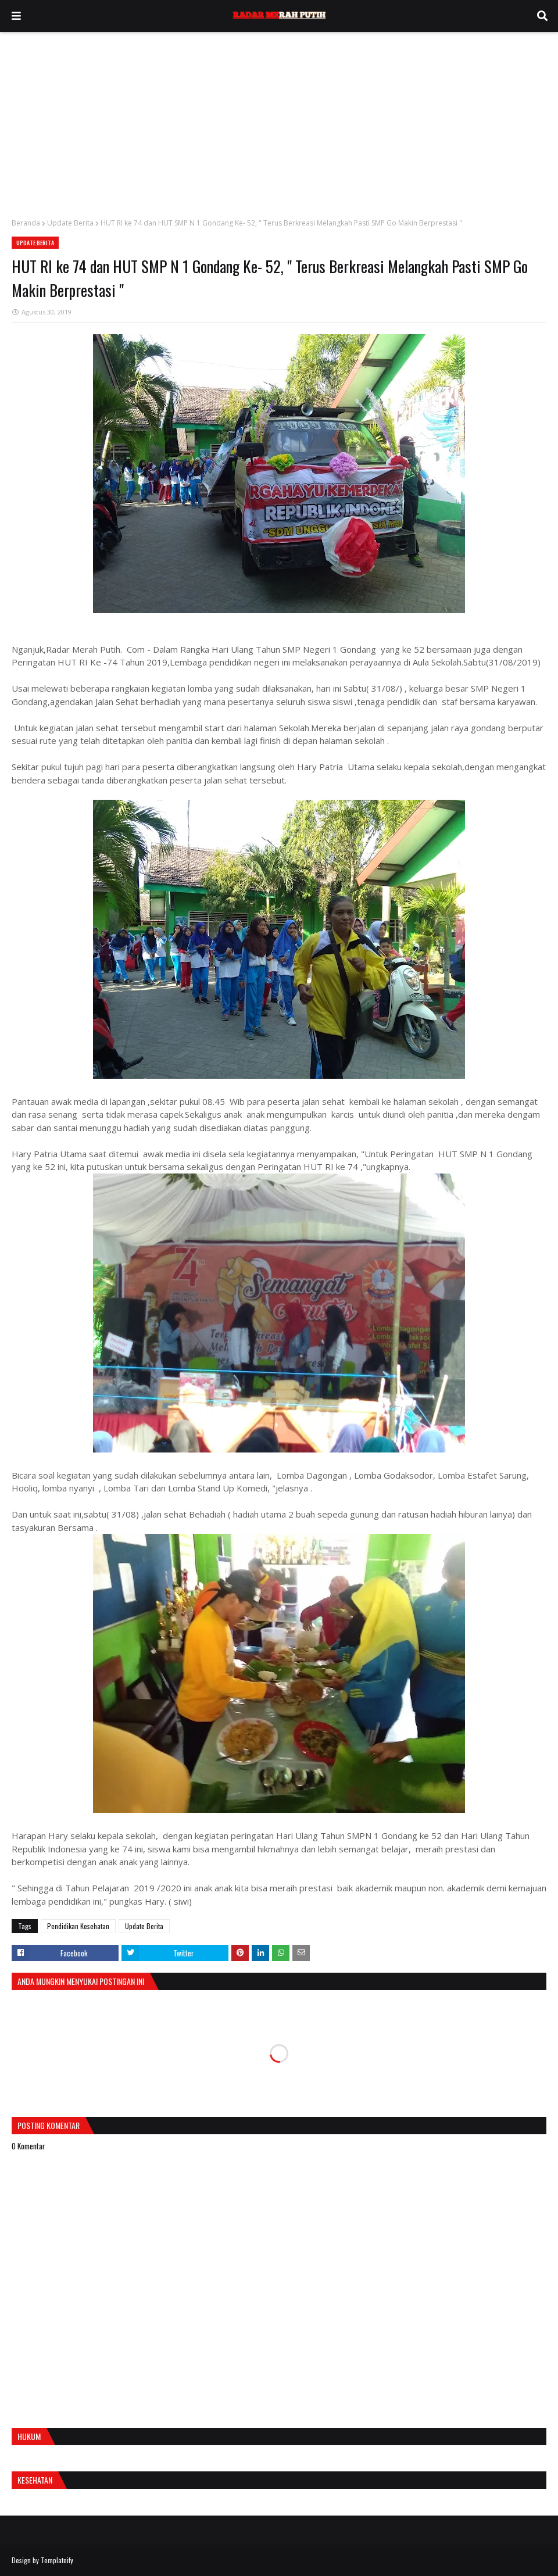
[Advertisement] (279, 119)
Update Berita (70, 223)
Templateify (57, 2560)
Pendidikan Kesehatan (78, 1926)
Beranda (26, 223)
